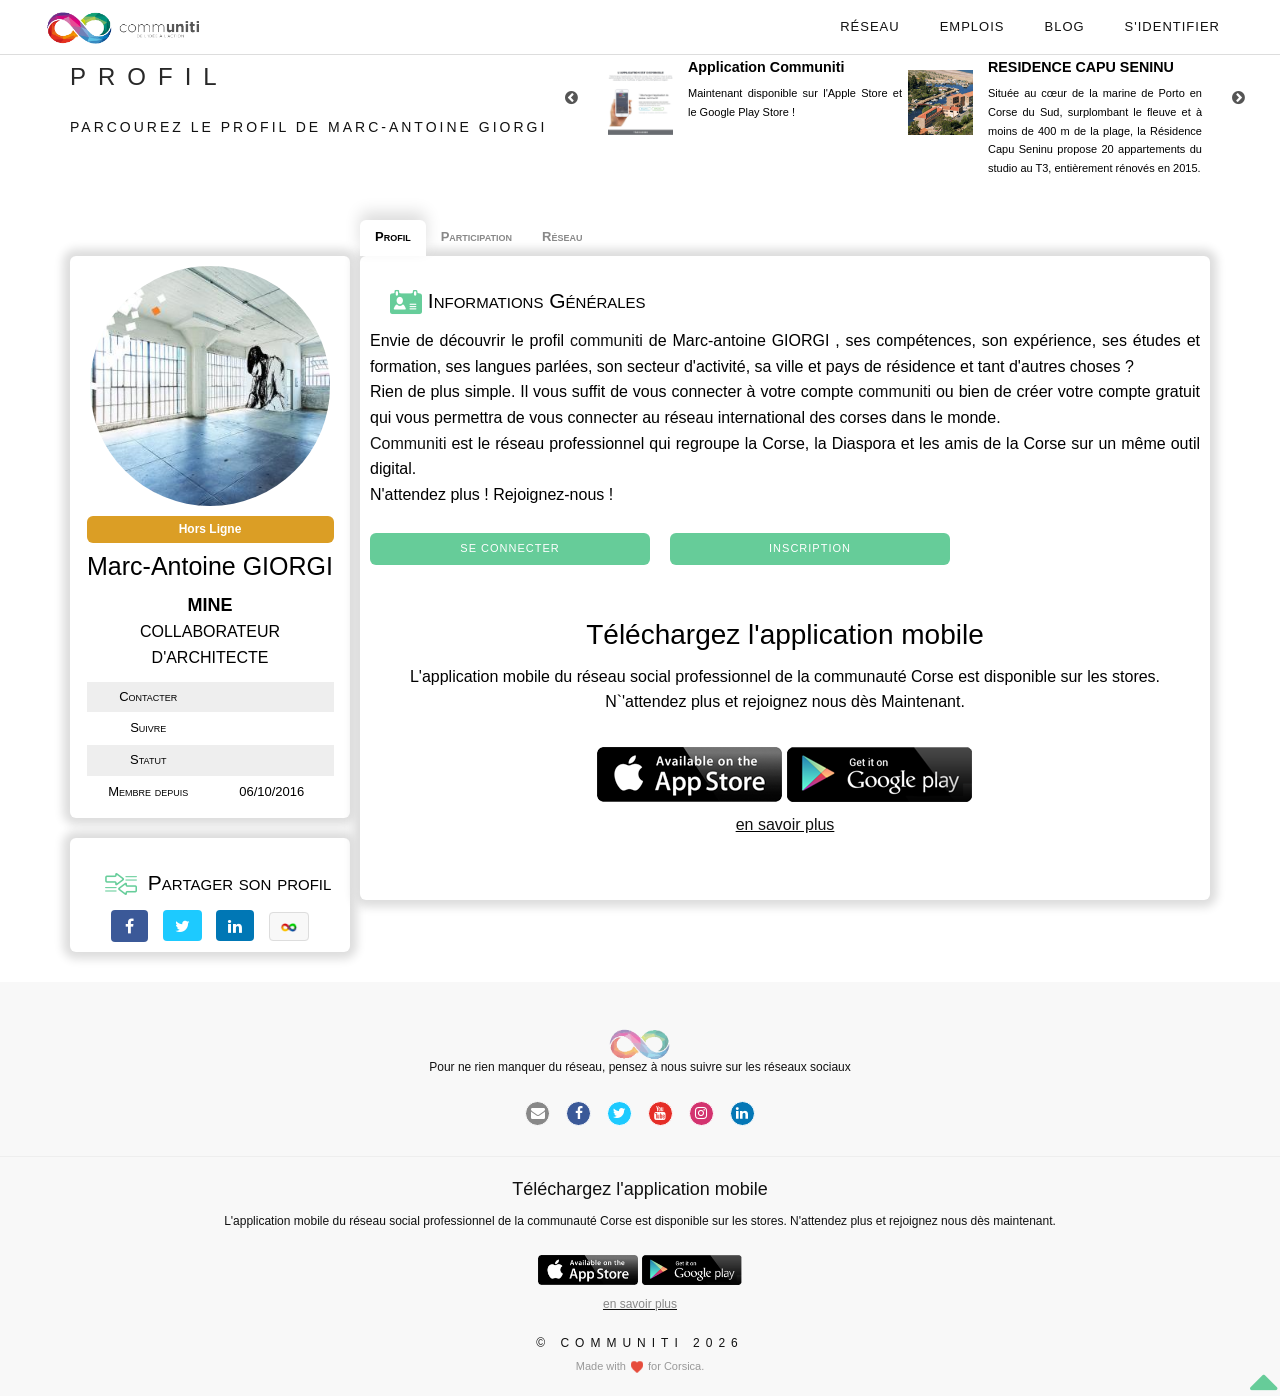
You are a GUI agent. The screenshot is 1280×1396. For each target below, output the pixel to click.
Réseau (869, 26)
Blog (1064, 26)
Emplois (972, 26)
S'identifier (1172, 26)
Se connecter (509, 548)
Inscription (810, 548)
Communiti (408, 443)
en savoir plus (785, 824)
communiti (606, 340)
